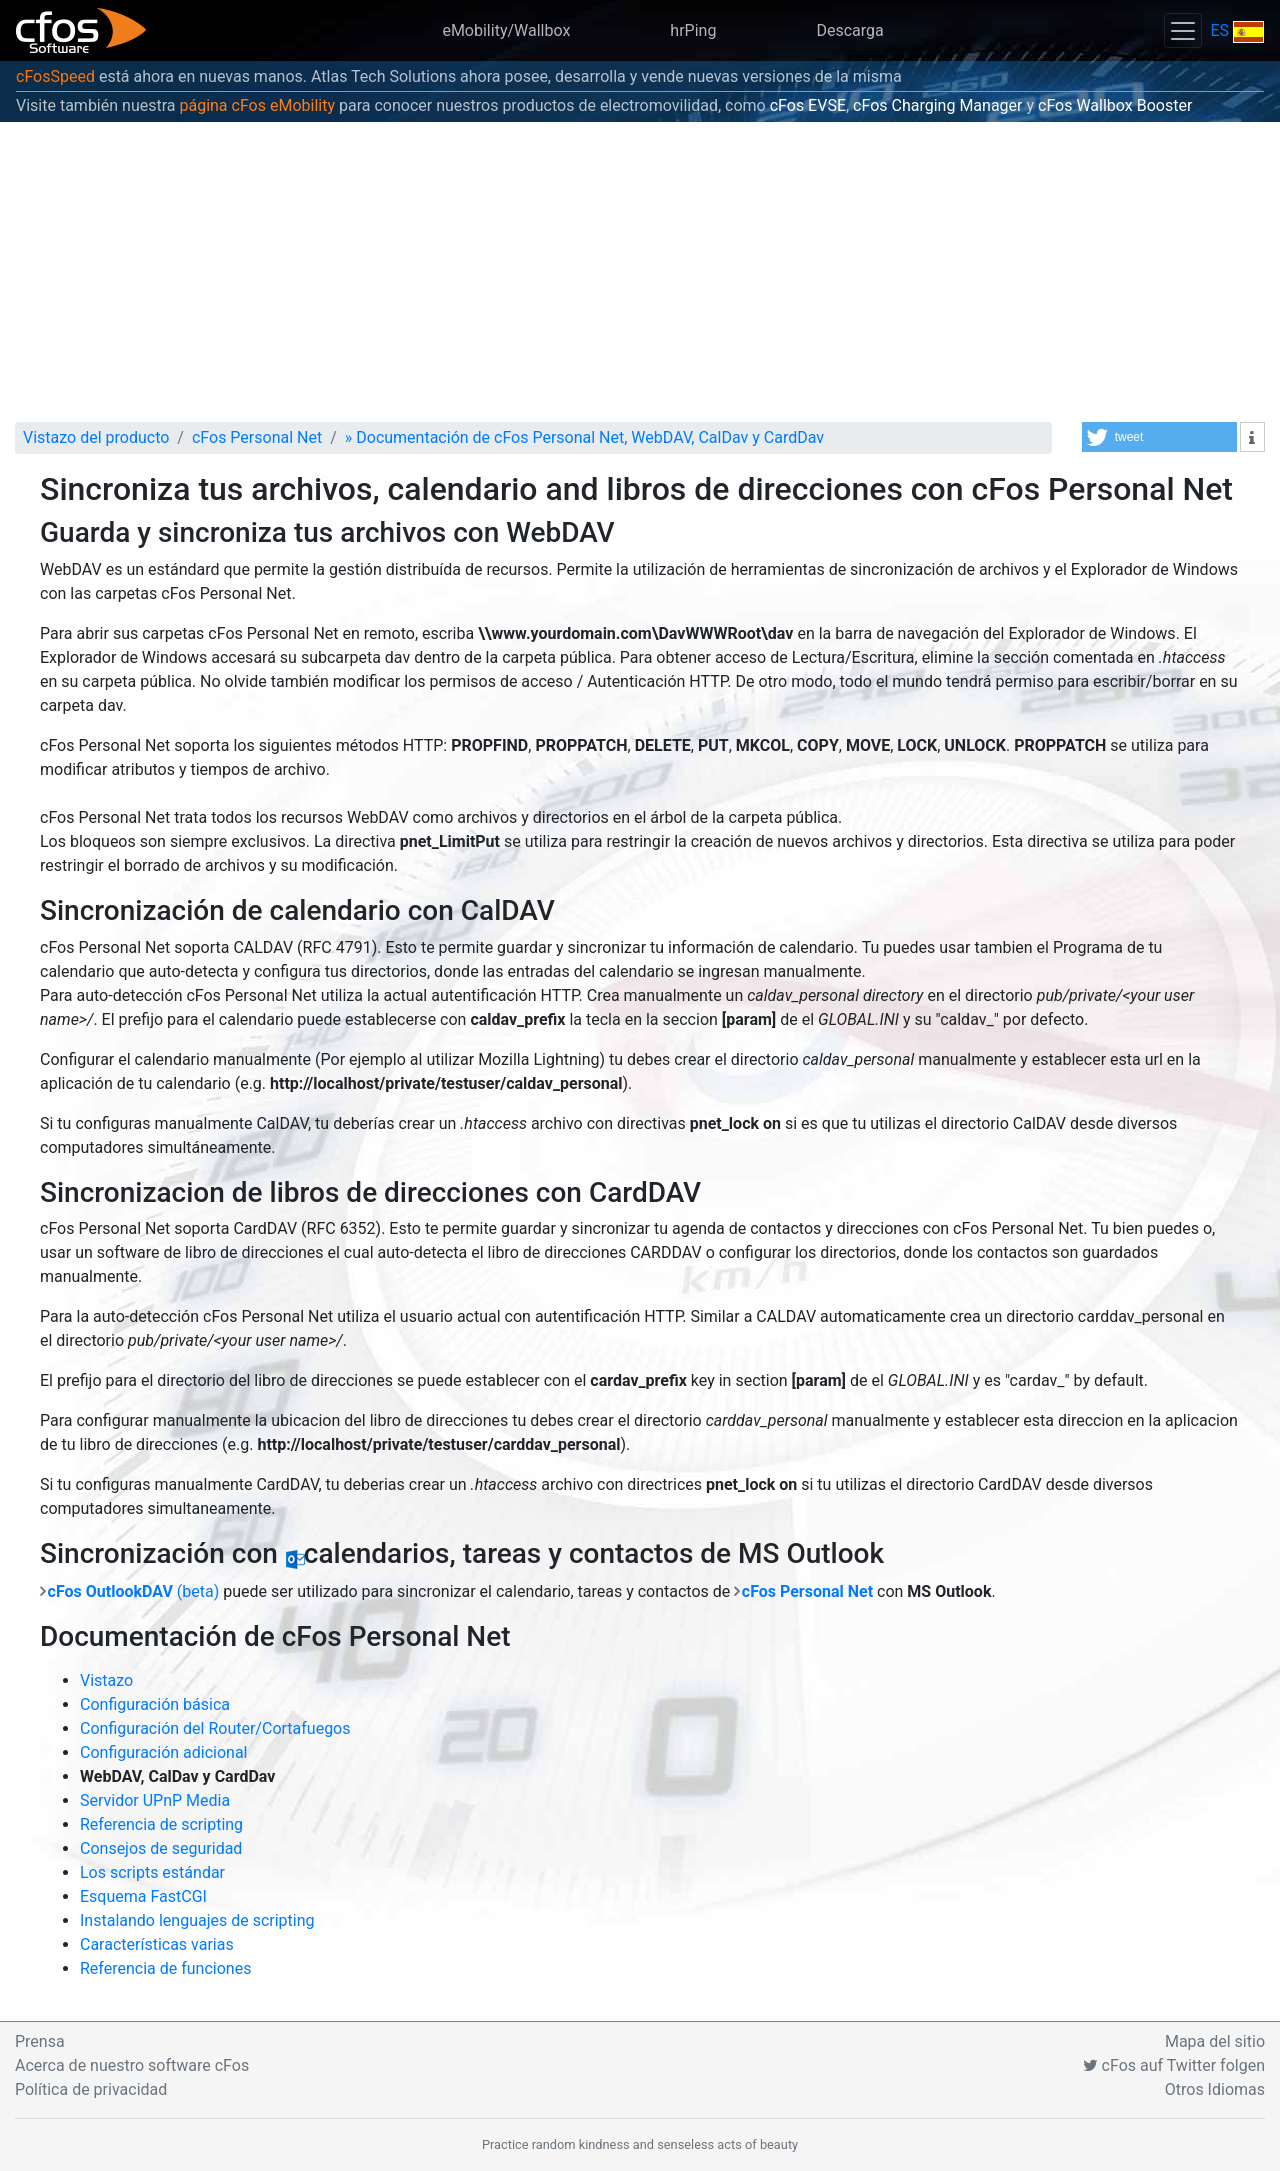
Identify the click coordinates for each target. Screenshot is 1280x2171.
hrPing (693, 30)
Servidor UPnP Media (155, 1800)
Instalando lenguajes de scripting (197, 1920)
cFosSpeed (55, 76)
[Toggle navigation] (1183, 30)
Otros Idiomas (1215, 2089)
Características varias (157, 1944)
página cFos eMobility (257, 105)
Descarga (849, 30)
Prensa (40, 2041)
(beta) (134, 1591)
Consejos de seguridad (161, 1848)
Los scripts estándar (152, 1872)
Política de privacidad (91, 2089)
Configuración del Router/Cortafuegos (215, 1728)
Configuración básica (155, 1704)
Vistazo (106, 1680)
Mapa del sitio (1215, 2041)
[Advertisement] (640, 272)
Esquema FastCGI (143, 1896)
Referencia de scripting (161, 1824)
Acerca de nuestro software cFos (132, 2065)
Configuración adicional (164, 1752)
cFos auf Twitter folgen (1174, 2065)
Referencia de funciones (165, 1968)
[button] (1159, 437)
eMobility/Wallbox (506, 30)
